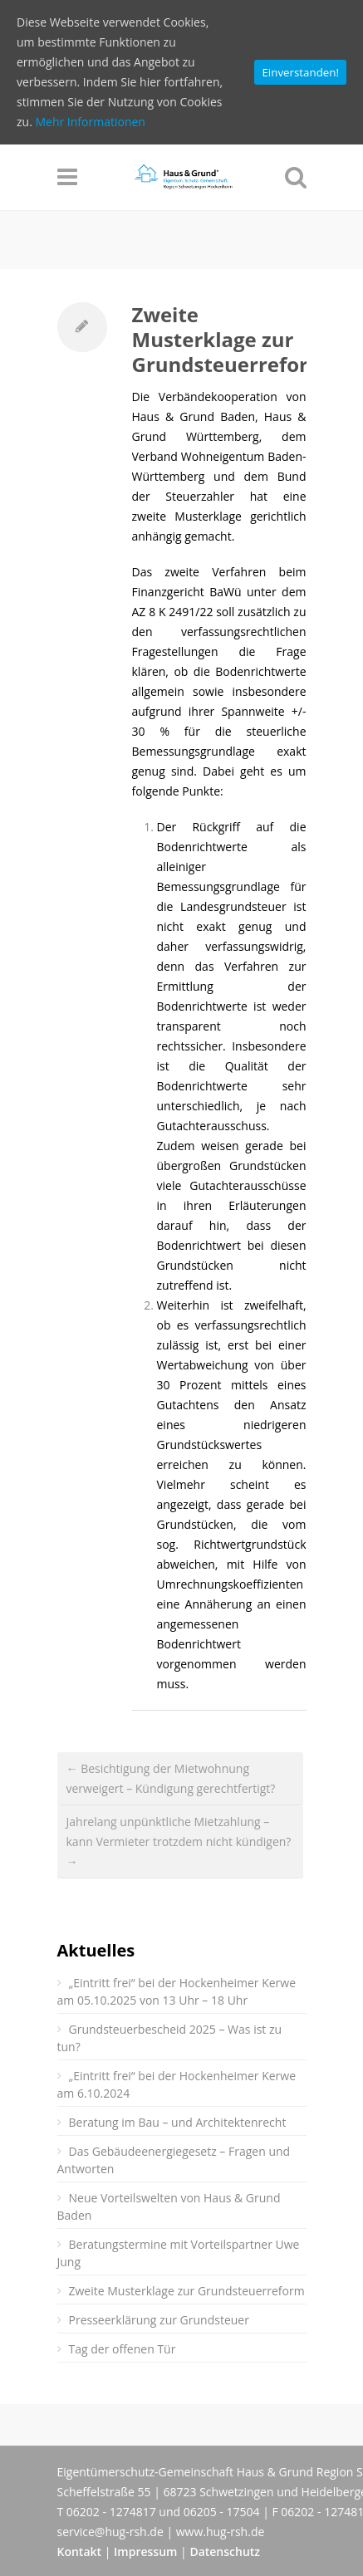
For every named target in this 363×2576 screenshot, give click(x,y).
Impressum (145, 2551)
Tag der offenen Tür (122, 2349)
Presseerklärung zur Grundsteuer (159, 2320)
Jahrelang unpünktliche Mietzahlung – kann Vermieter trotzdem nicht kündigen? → (179, 1841)
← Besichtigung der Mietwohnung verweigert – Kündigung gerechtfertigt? (171, 1778)
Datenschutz (224, 2551)
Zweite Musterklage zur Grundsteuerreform (230, 339)
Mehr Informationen (90, 122)
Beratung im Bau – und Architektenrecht (178, 2122)
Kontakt (79, 2551)
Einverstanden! (300, 72)
